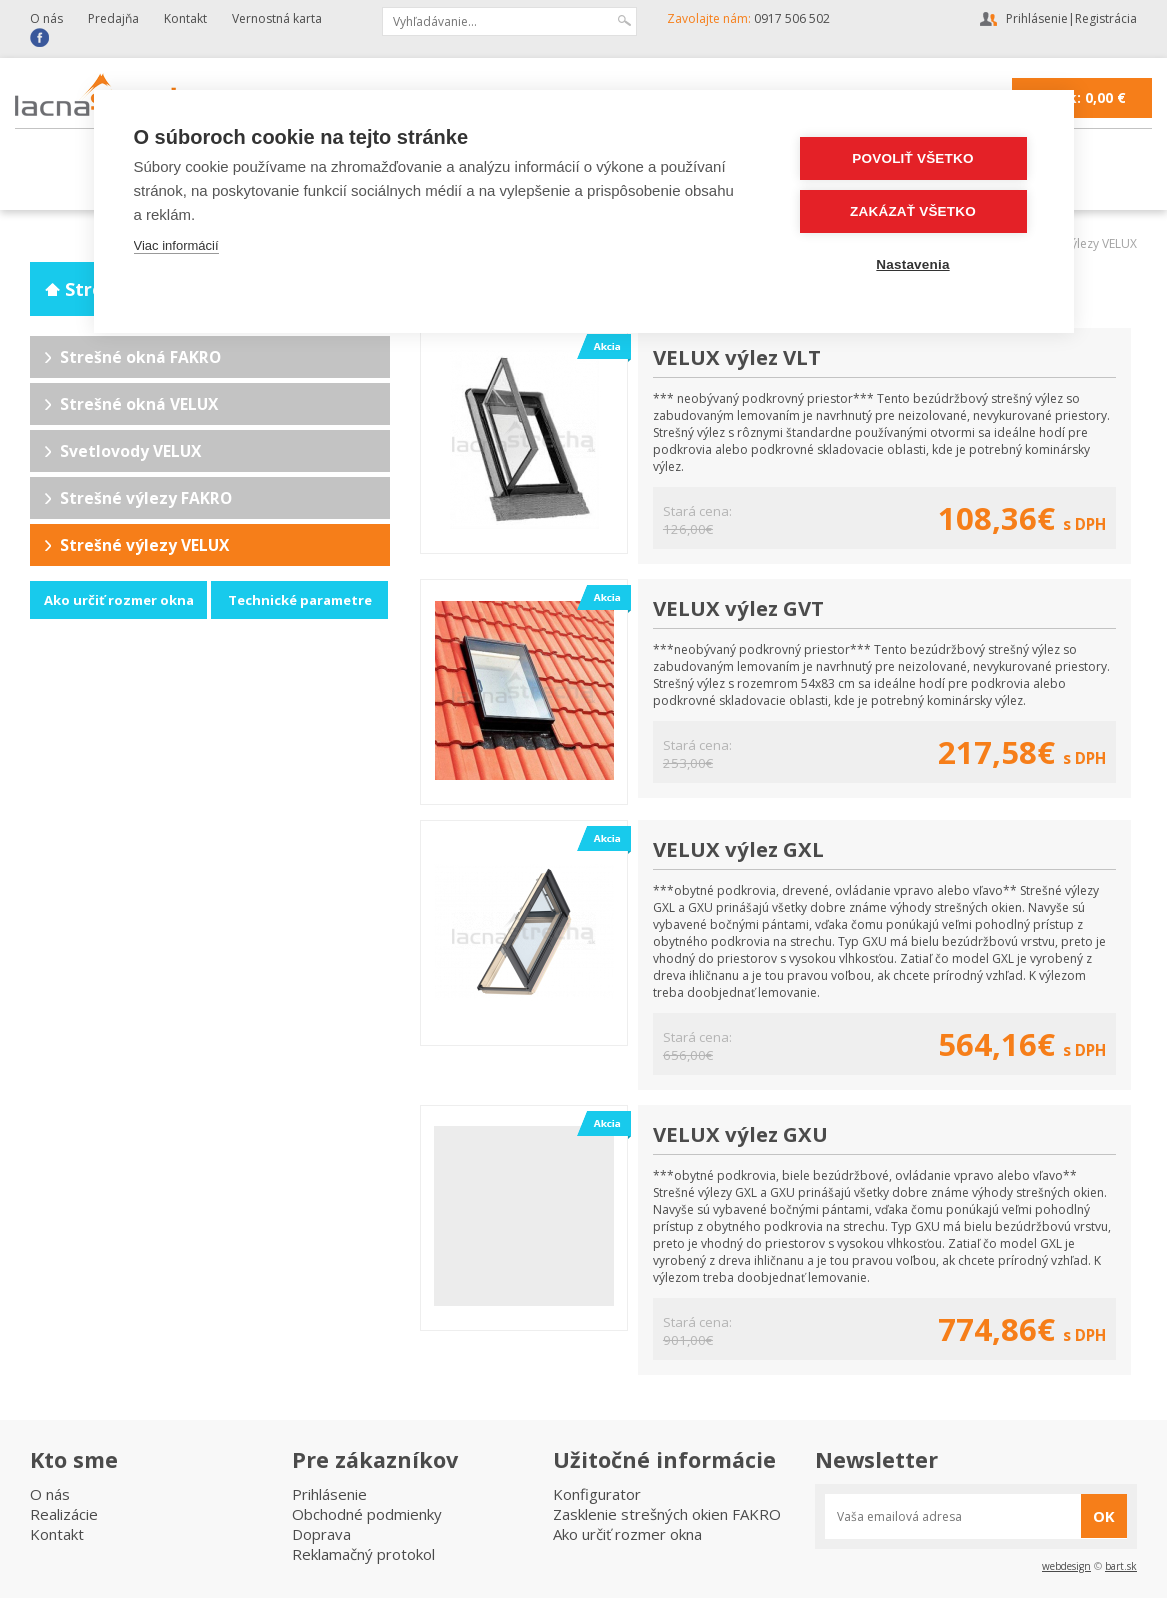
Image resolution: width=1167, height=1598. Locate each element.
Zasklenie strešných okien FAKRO (667, 1514)
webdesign (1066, 1566)
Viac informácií (176, 245)
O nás (46, 18)
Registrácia (1106, 18)
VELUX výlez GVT (738, 608)
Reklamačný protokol (363, 1554)
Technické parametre (300, 600)
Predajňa (113, 18)
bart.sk (1121, 1566)
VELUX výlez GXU (740, 1134)
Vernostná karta (277, 18)
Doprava (321, 1534)
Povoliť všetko (912, 158)
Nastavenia (912, 264)
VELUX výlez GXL (738, 849)
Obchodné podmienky (367, 1514)
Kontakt (185, 18)
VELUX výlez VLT (737, 357)
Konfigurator (597, 1494)
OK (1104, 1516)
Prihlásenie (1037, 18)
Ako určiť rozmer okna (119, 600)
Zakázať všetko (913, 211)
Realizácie (64, 1514)
